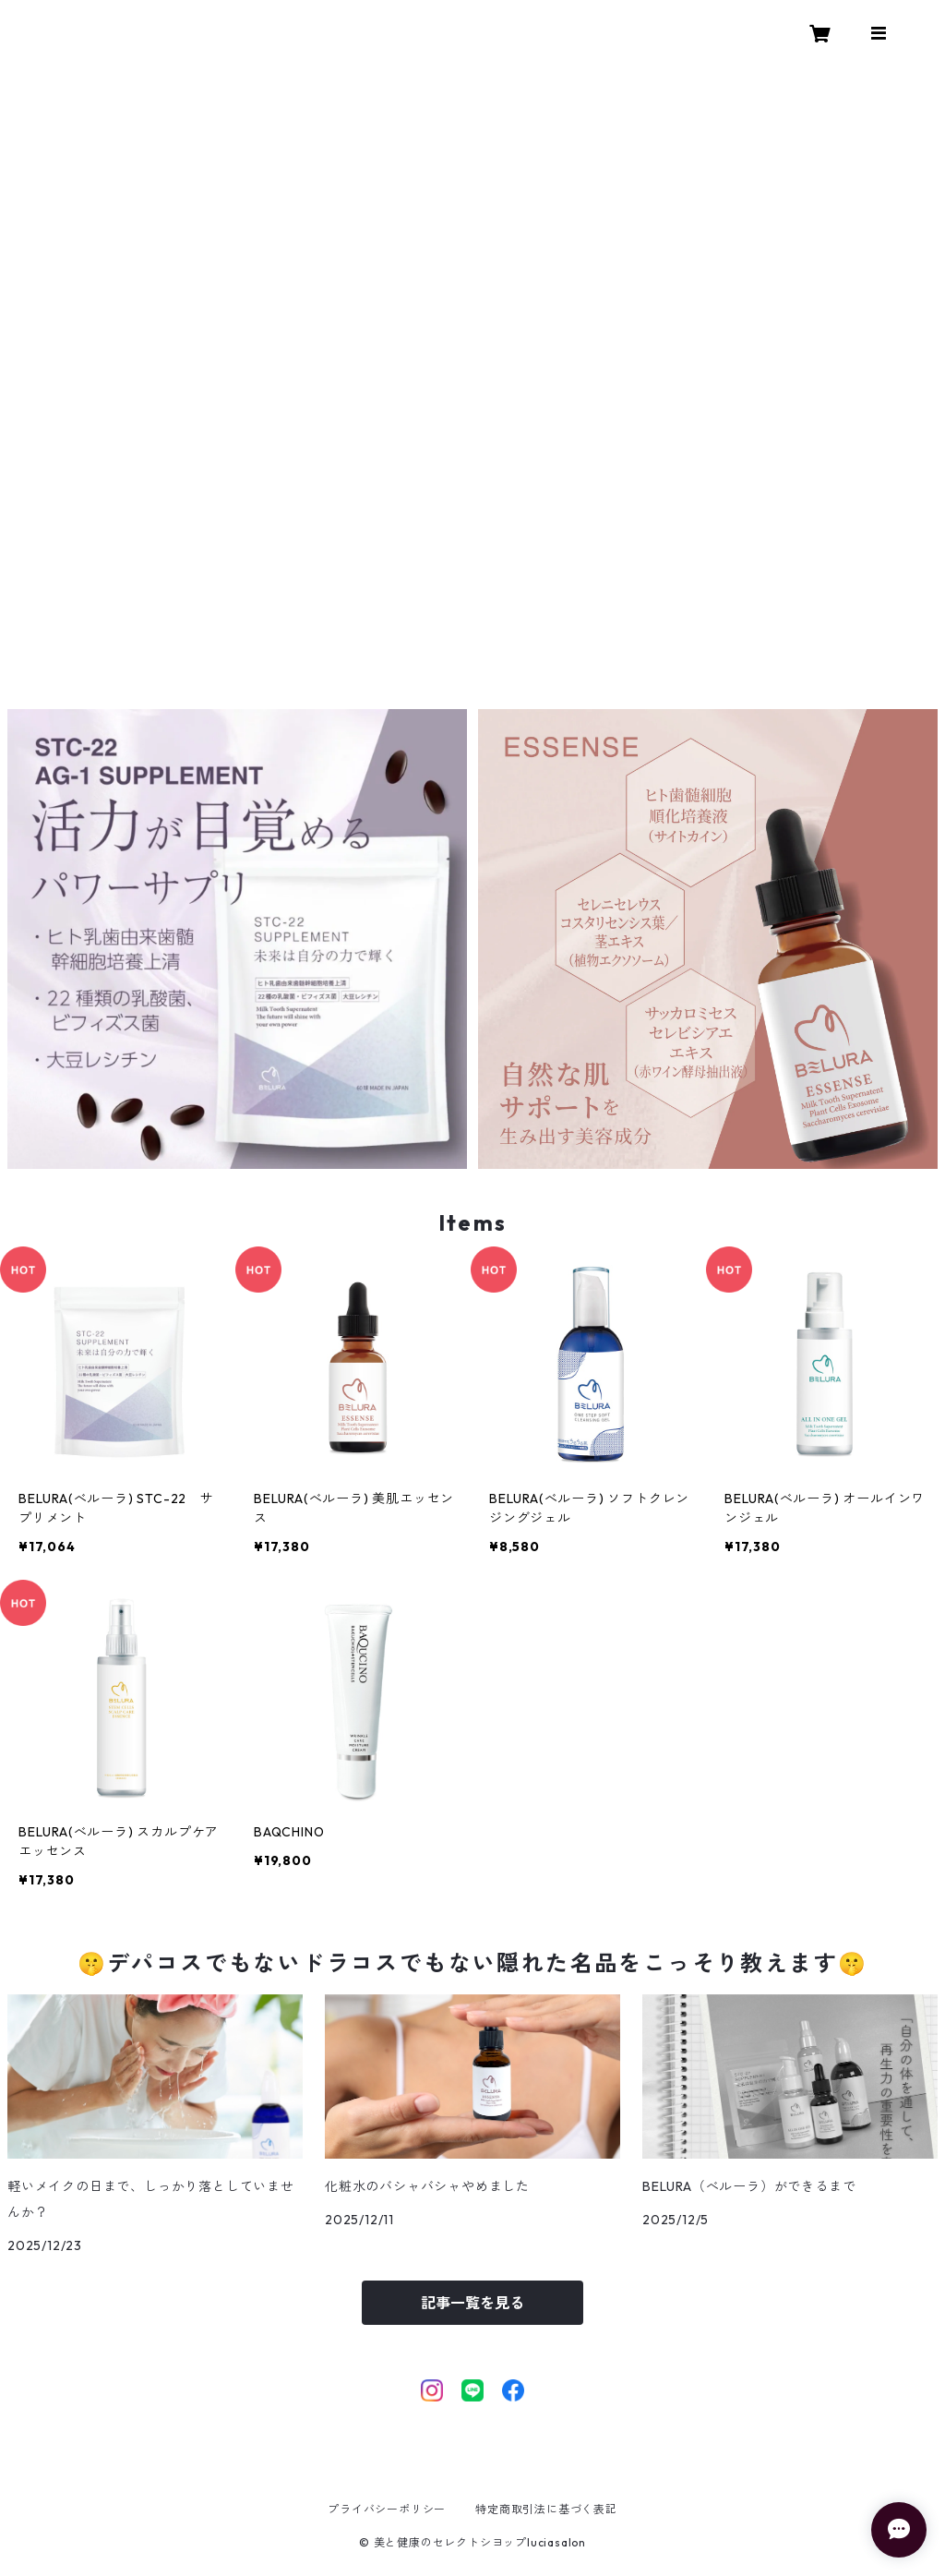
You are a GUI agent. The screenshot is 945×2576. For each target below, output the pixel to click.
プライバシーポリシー (387, 2509)
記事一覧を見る (472, 2302)
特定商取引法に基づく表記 (546, 2509)
